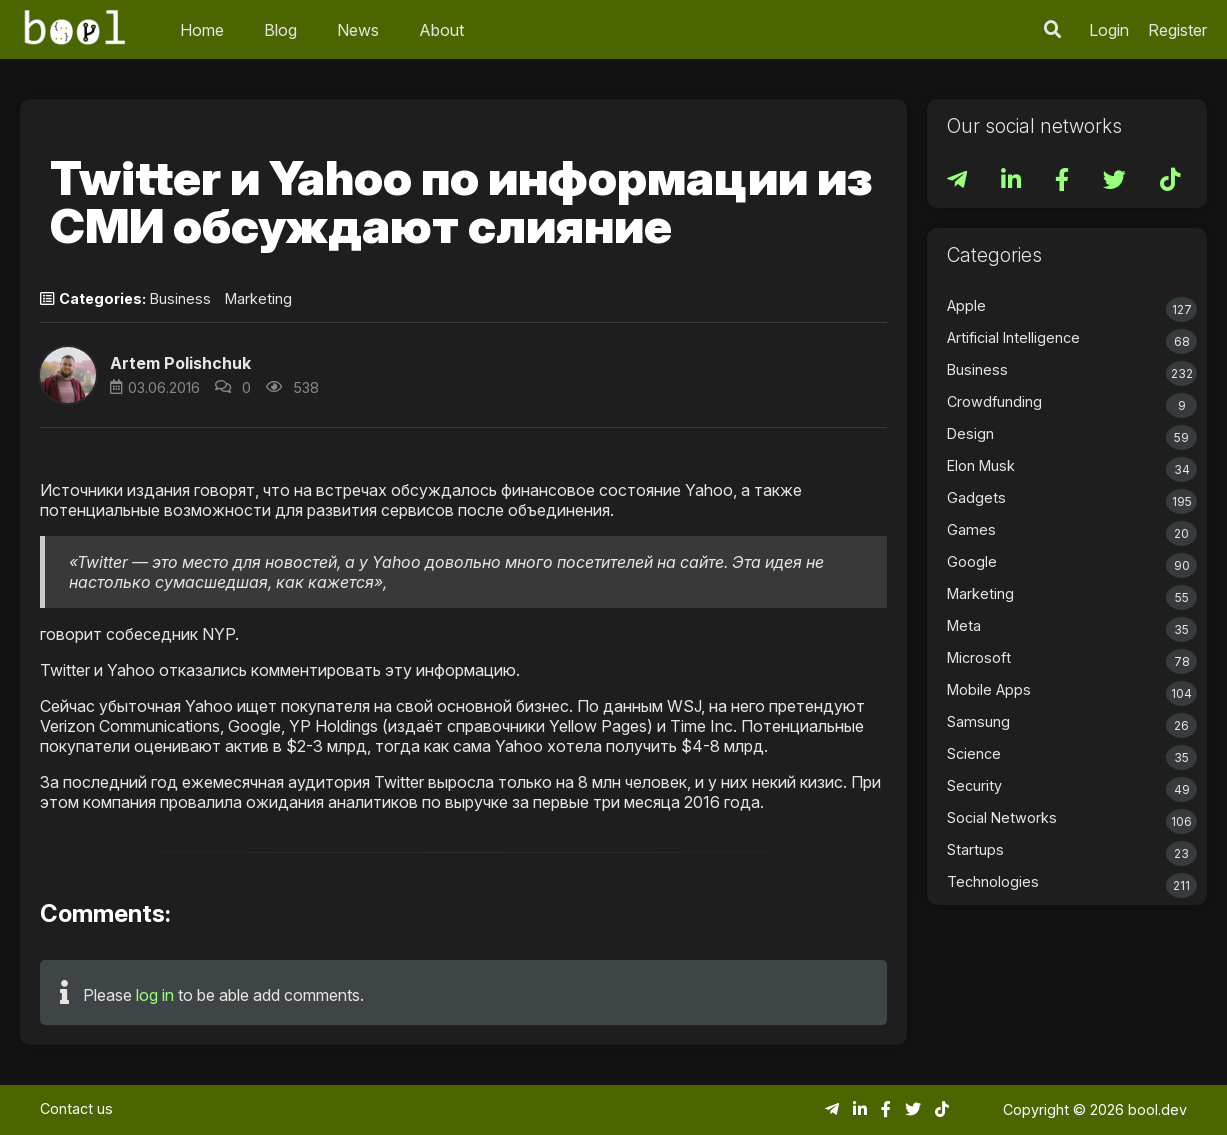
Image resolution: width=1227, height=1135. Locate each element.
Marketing (258, 298)
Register (1177, 30)
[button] (68, 375)
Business (180, 298)
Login (1109, 30)
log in (155, 995)
